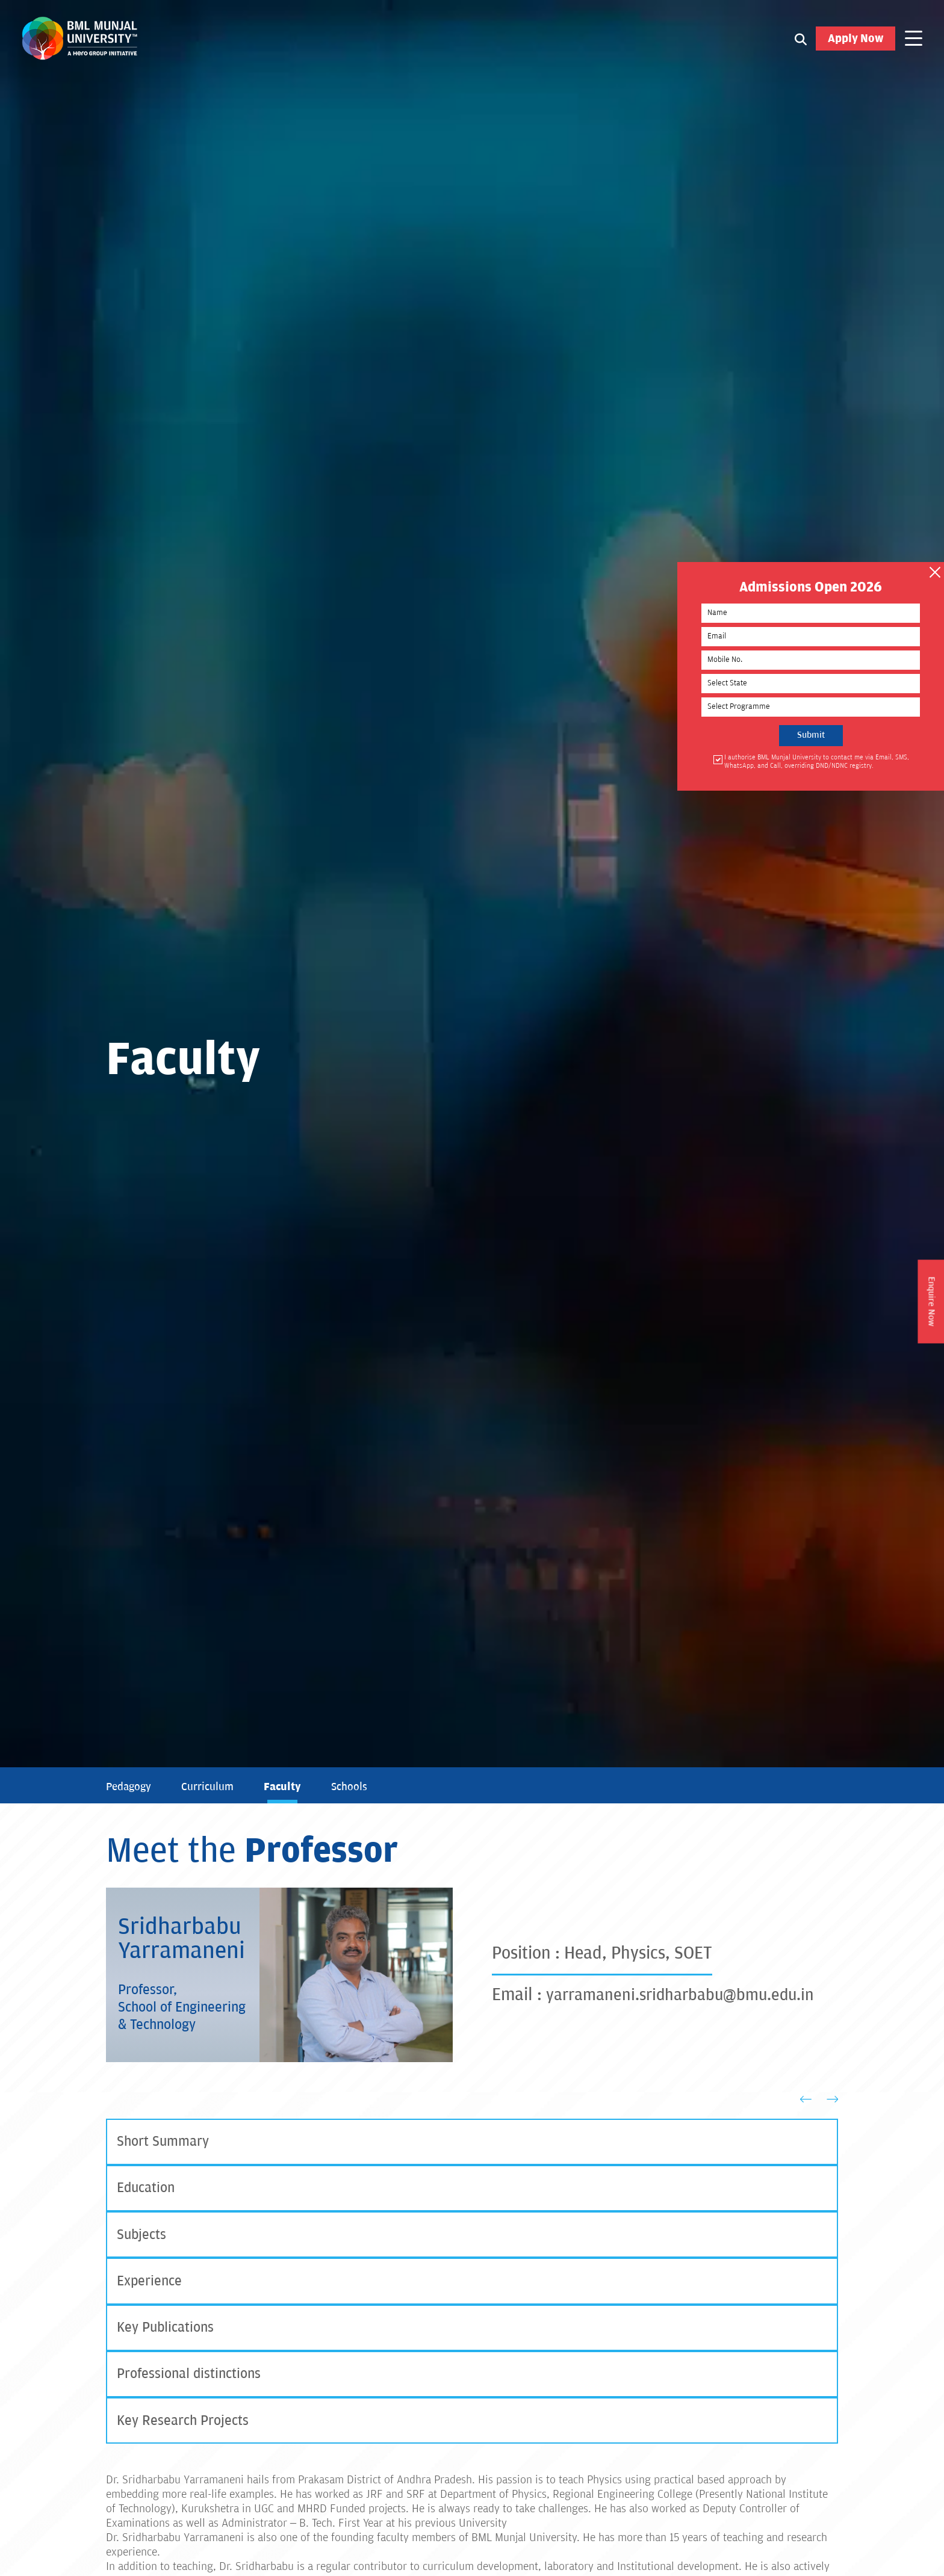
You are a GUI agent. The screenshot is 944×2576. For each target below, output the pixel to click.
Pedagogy (130, 1787)
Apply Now (855, 42)
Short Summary (165, 2142)
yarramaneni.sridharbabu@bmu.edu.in (690, 1995)
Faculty (286, 1787)
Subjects (142, 2239)
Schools (355, 1787)
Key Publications (168, 2335)
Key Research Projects (185, 2431)
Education (147, 2190)
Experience (150, 2287)
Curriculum (210, 1787)
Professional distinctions (192, 2383)
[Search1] (801, 42)
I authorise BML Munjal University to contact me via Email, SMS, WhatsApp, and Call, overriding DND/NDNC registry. (857, 770)
